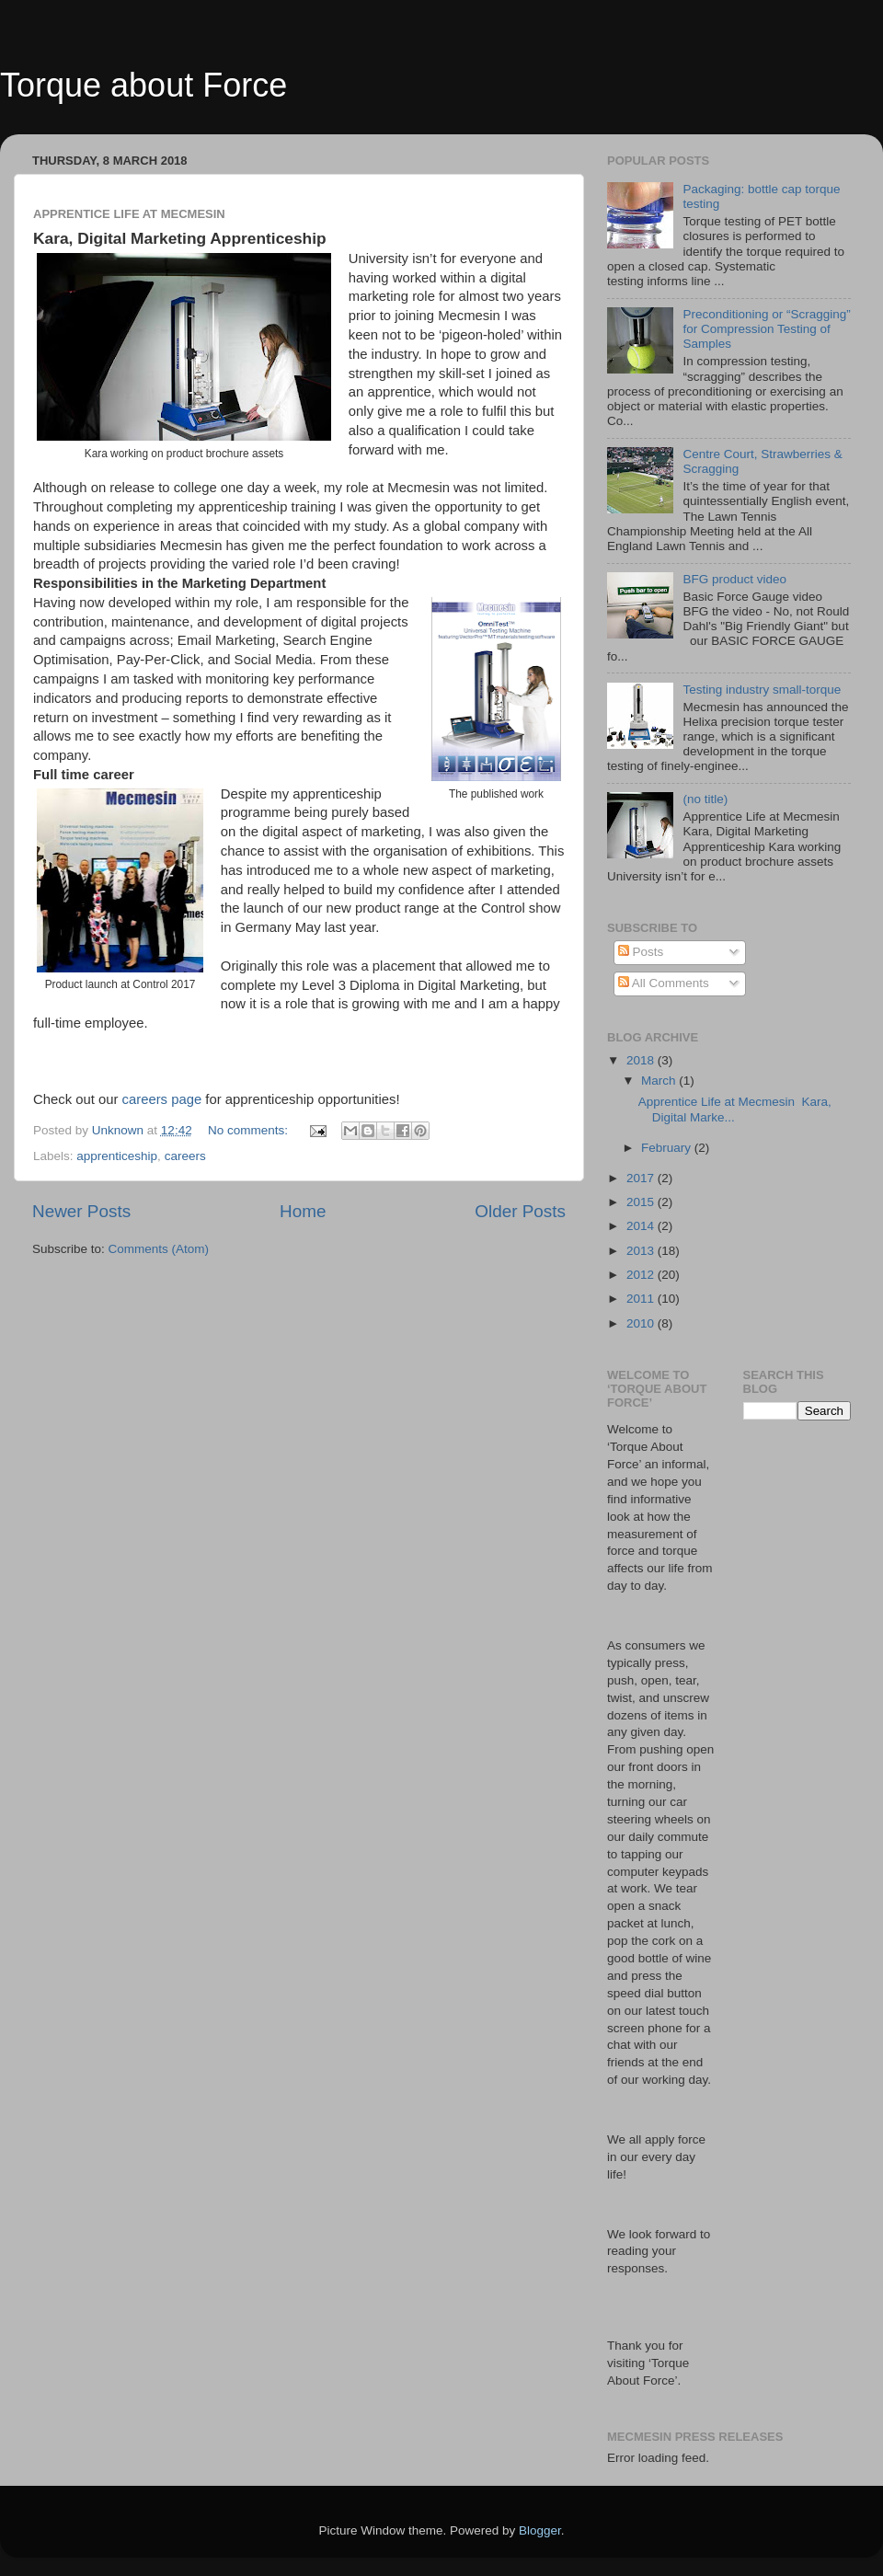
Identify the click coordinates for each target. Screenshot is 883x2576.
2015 (642, 1202)
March (660, 1080)
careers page (162, 1099)
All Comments (663, 983)
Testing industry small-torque (761, 689)
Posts (641, 952)
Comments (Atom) (159, 1249)
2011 (642, 1298)
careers (185, 1156)
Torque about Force (143, 85)
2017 (642, 1178)
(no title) (705, 799)
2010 (642, 1323)
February (667, 1148)
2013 (642, 1251)
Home (303, 1211)
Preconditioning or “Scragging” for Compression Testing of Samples (766, 329)
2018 (642, 1060)
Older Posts (520, 1211)
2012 (642, 1275)
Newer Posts (81, 1211)
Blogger (540, 2530)
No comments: (250, 1130)
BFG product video (734, 579)
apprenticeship (116, 1156)
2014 (642, 1226)
